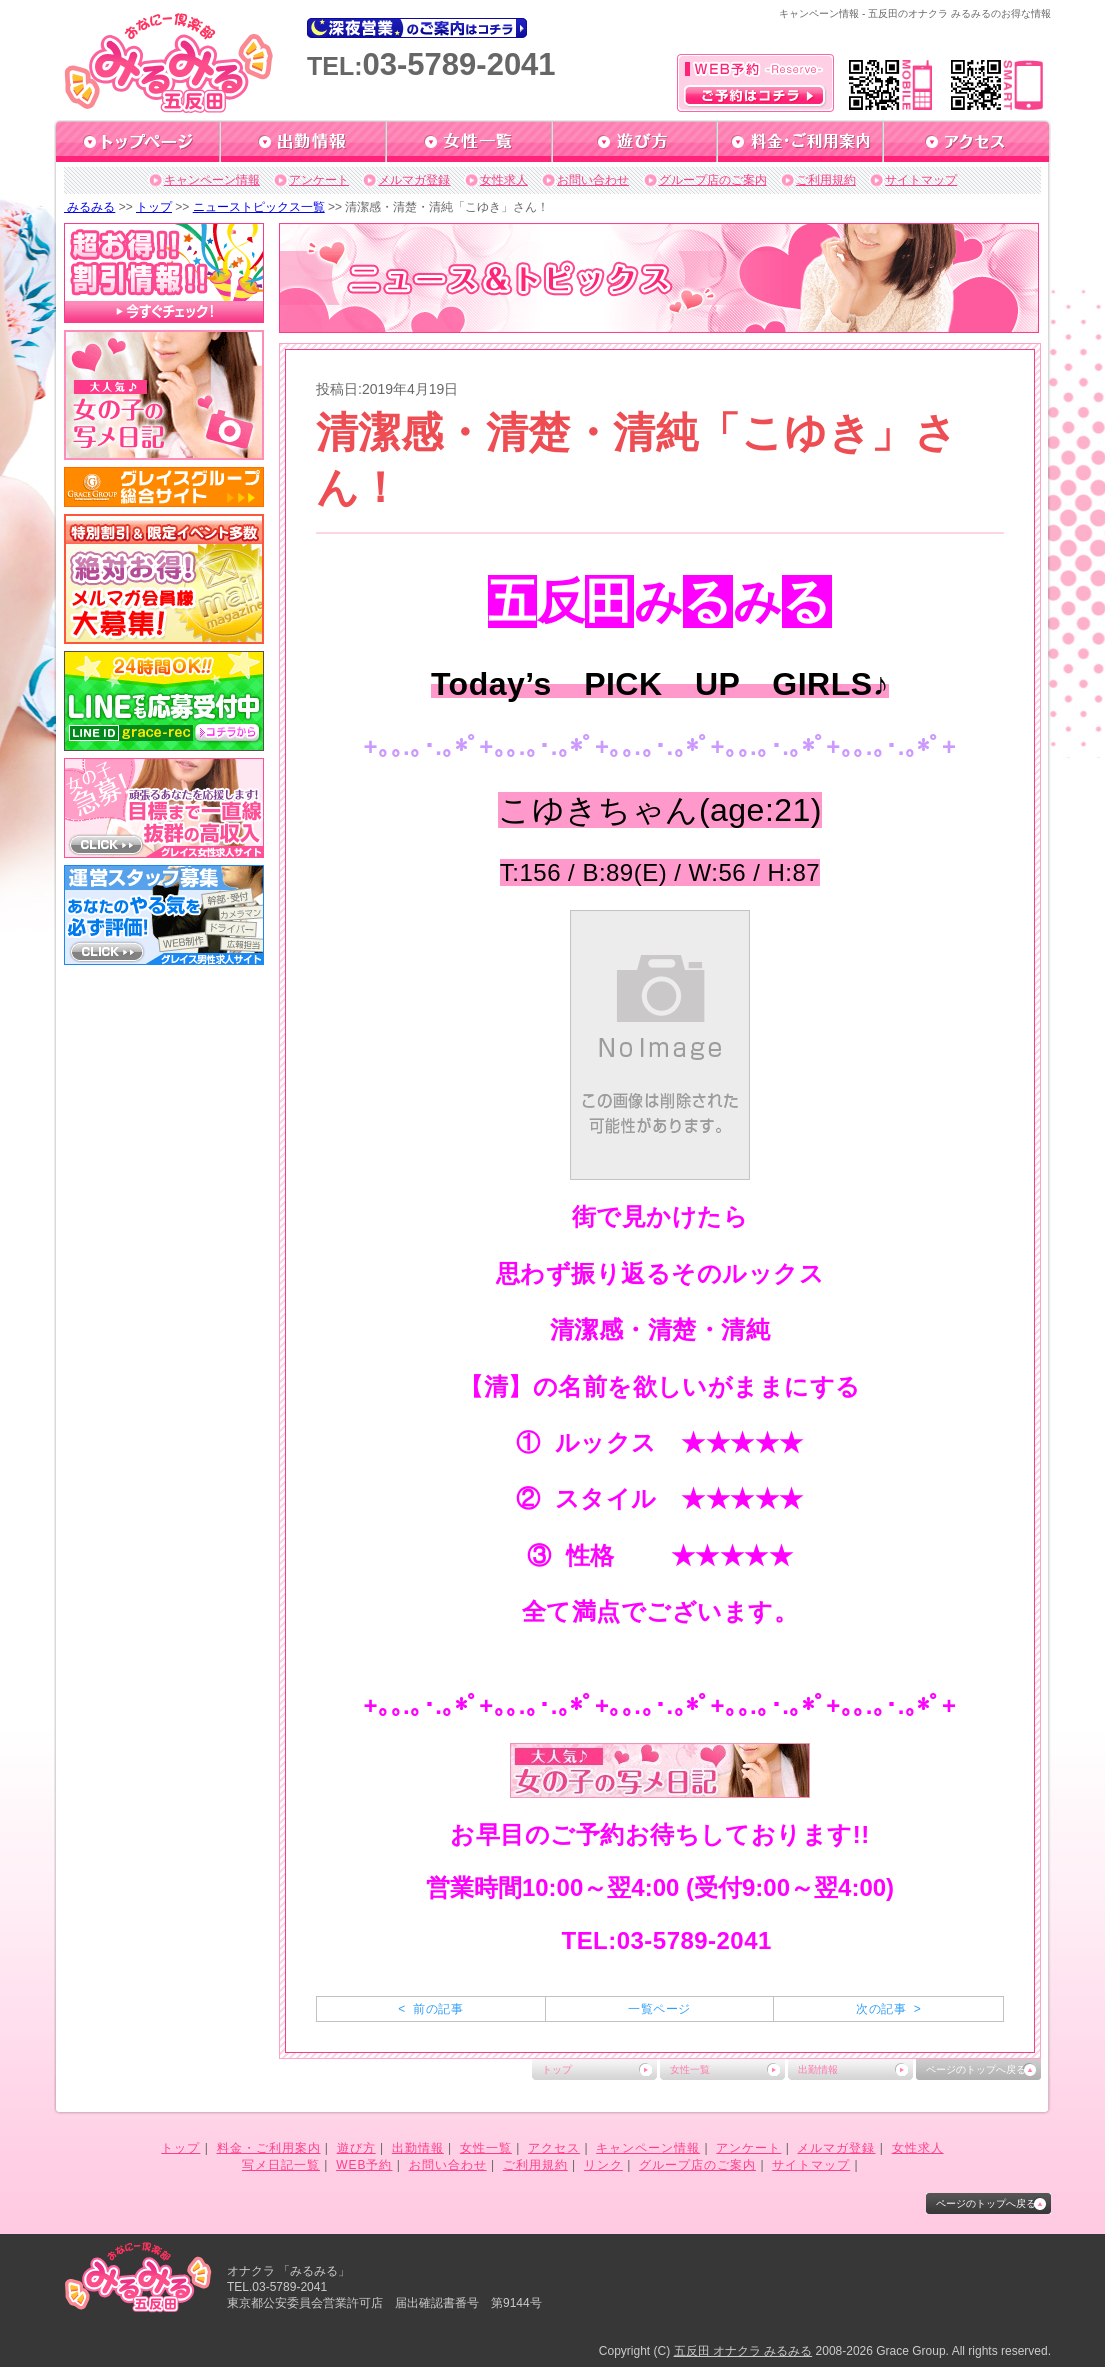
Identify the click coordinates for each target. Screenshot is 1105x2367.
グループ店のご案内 (713, 180)
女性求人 (504, 180)
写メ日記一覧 (281, 2165)
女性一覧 (690, 2069)
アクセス (554, 2148)
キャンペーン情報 (212, 180)
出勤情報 (818, 2069)
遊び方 (356, 2148)
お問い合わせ (593, 180)
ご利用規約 (826, 180)
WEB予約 (364, 2165)
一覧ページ (659, 2009)
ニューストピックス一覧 (259, 207)
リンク (603, 2165)
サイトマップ (921, 180)
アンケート (319, 180)
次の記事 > (888, 2009)
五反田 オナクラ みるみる (743, 2351)
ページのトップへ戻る (976, 2069)
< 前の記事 (430, 2009)
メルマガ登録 (414, 180)
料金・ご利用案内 (269, 2148)
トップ (154, 207)
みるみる (89, 207)
